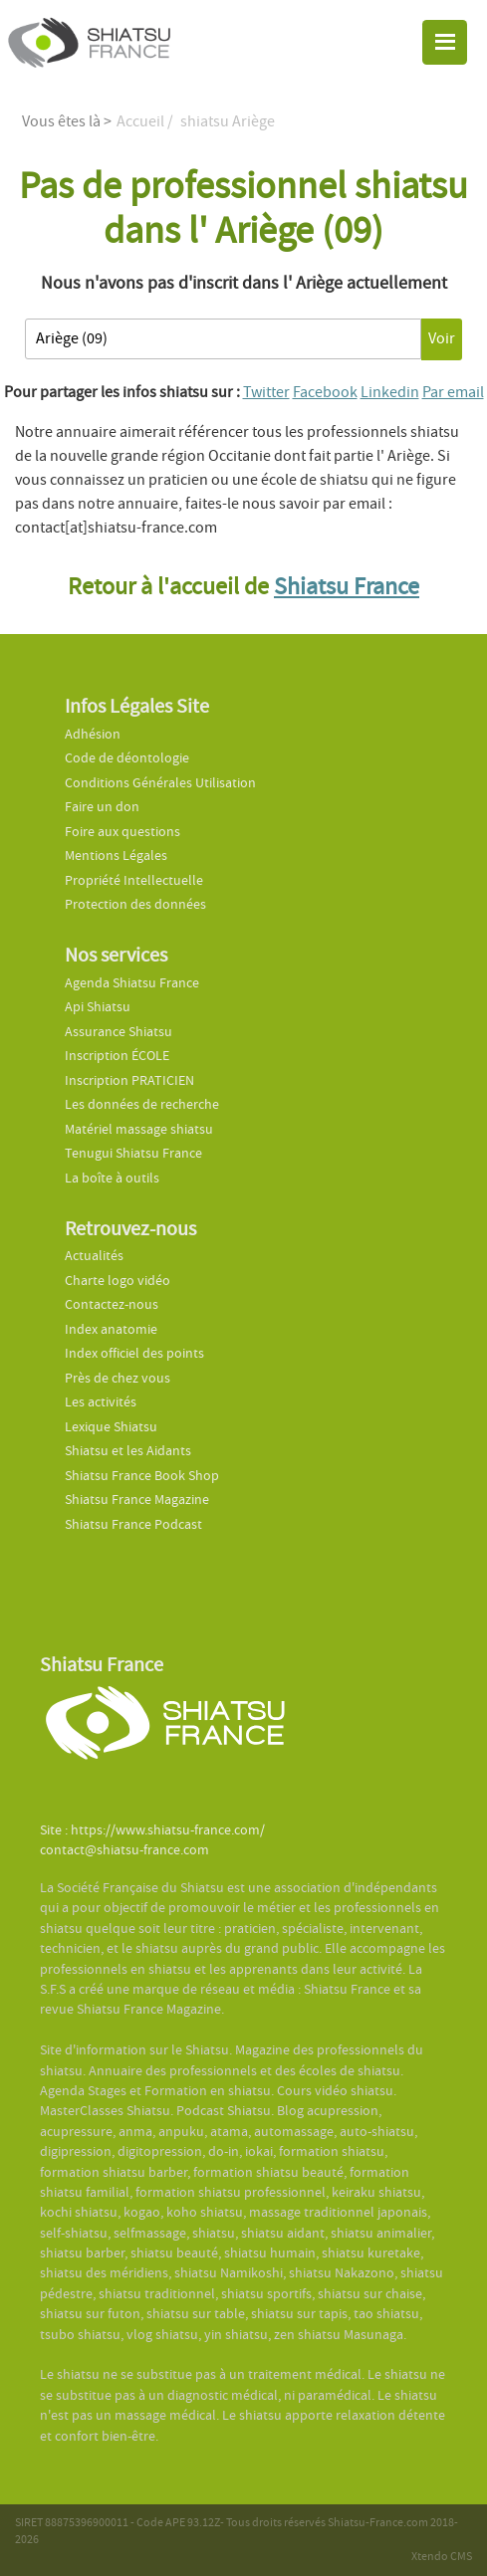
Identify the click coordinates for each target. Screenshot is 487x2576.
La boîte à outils (112, 1178)
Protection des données (135, 904)
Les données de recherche (143, 1104)
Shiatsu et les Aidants (128, 1450)
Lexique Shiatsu (111, 1426)
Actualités (94, 1255)
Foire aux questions (122, 831)
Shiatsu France (346, 586)
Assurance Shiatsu (118, 1031)
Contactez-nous (111, 1304)
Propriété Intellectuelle (134, 880)
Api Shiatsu (97, 1006)
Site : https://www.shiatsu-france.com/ (152, 1830)
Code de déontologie (127, 758)
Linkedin (390, 392)
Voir (441, 338)
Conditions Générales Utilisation (160, 782)
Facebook (325, 392)
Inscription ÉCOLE (117, 1055)
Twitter (266, 392)
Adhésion (93, 734)
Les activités (100, 1402)
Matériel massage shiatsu (139, 1129)
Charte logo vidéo (117, 1280)
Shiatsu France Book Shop (142, 1475)
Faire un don (102, 806)
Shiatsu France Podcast (133, 1524)
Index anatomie (111, 1329)
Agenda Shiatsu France (132, 982)
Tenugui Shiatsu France (133, 1153)
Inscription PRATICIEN (129, 1080)
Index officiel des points (134, 1353)
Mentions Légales (116, 855)
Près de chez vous (117, 1378)
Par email (453, 392)
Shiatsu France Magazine (137, 1499)
